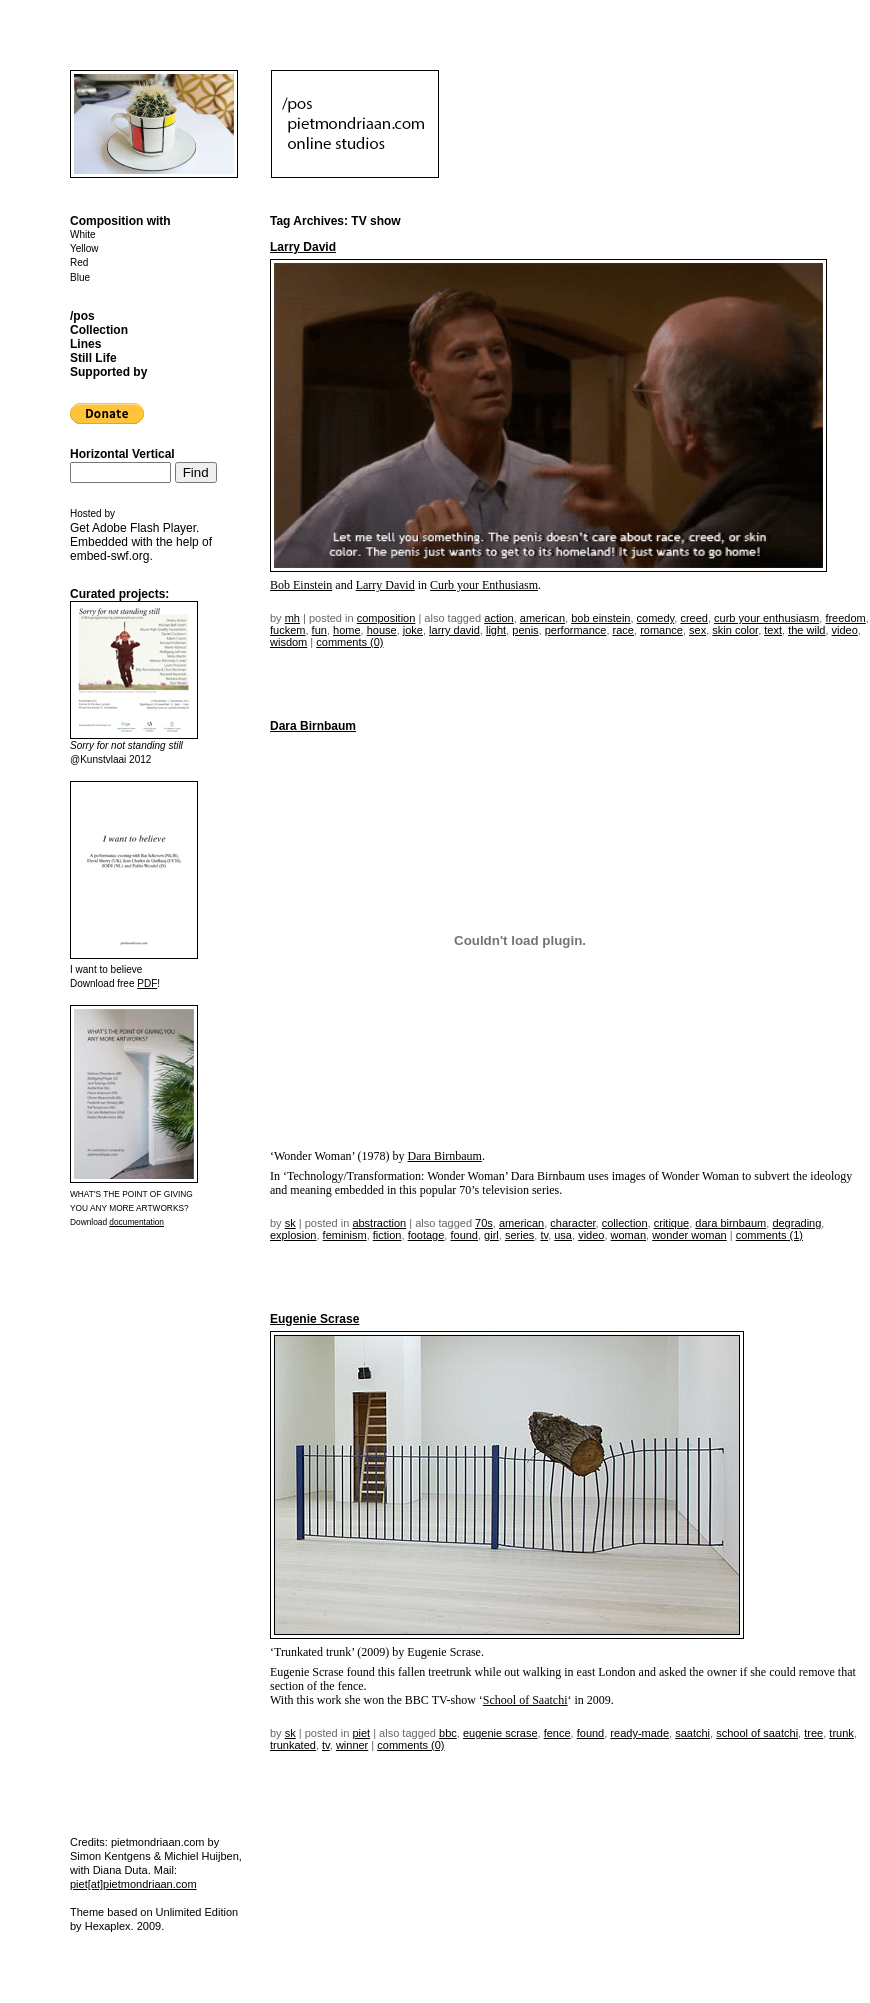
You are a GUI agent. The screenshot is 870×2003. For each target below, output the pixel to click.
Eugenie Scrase (314, 1319)
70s (484, 1223)
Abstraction (379, 1223)
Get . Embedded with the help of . (141, 542)
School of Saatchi (525, 1700)
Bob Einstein (301, 585)
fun (319, 630)
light (496, 630)
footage (426, 1235)
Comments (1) (769, 1235)
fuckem (287, 630)
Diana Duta (120, 1870)
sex (697, 630)
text (773, 630)
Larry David (303, 247)
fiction (387, 1235)
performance (576, 630)
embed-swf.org (109, 556)
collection (625, 1223)
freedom (845, 618)
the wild (806, 630)
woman (628, 1235)
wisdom (288, 642)
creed (694, 618)
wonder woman (689, 1235)
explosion (293, 1235)
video (845, 630)
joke (413, 630)
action (498, 618)
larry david (454, 630)
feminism (345, 1235)
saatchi (692, 1733)
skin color (735, 630)
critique (671, 1223)
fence (557, 1733)
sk (290, 1223)
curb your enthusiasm (766, 618)
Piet (361, 1733)
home (347, 630)
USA (563, 1235)
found (464, 1235)
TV (544, 1235)
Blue (80, 277)
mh (292, 618)
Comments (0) (349, 642)
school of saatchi (757, 1733)
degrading (796, 1223)
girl (491, 1235)
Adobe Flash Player (144, 528)
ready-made (639, 1733)
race (623, 630)
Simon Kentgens (110, 1856)
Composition (386, 618)
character (572, 1223)
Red (79, 262)
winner (352, 1745)
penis (525, 630)
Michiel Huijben (201, 1856)
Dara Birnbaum (313, 726)
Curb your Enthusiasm (484, 585)
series (519, 1235)
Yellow (84, 248)
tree (813, 1733)
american (542, 618)
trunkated (293, 1745)
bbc (448, 1733)
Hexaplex (108, 1926)
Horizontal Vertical (122, 454)
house (382, 630)
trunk (841, 1733)
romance (661, 630)
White (83, 234)
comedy (656, 618)
